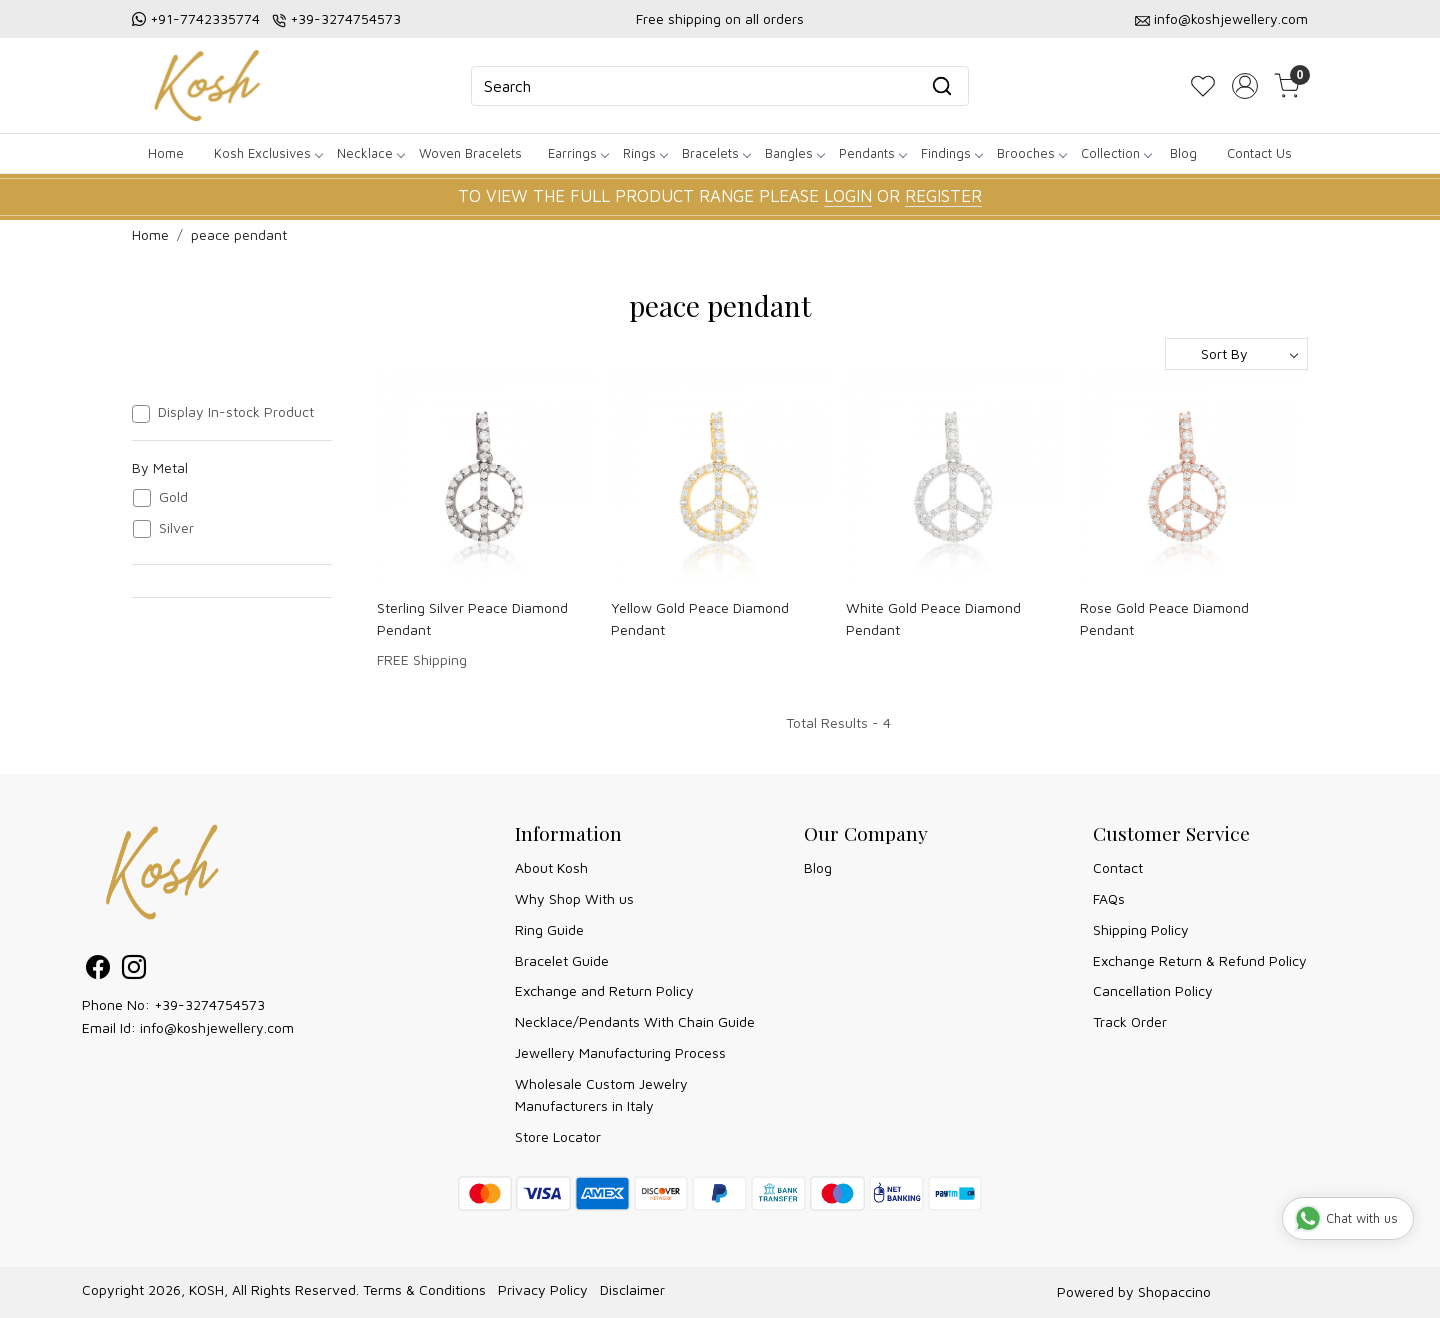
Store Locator (558, 1136)
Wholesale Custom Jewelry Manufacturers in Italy (601, 1094)
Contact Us (1259, 153)
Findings (951, 153)
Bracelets (716, 153)
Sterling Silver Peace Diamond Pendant (472, 618)
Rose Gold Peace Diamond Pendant (1164, 618)
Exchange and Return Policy (604, 990)
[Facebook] (98, 970)
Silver (176, 528)
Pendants (872, 153)
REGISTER (943, 196)
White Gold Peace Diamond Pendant (933, 618)
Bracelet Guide (562, 960)
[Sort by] (1236, 354)
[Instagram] (134, 970)
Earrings (578, 153)
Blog (1183, 153)
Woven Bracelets (470, 153)
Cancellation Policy (1153, 990)
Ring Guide (549, 929)
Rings (645, 153)
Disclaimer (632, 1289)
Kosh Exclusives (268, 153)
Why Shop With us (574, 898)
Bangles (794, 153)
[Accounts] (1245, 86)
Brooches (1031, 153)
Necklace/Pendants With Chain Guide (635, 1021)
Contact (1118, 867)
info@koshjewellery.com (1231, 18)
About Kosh (551, 867)
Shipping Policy (1141, 929)
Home (166, 153)
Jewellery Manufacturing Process (620, 1052)
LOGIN (848, 196)
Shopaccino (1174, 1291)
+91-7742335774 (205, 18)
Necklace (370, 153)
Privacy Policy (543, 1289)
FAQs (1109, 898)
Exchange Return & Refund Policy (1200, 960)
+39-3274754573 (345, 18)
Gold (173, 497)
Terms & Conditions (424, 1289)
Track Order (1130, 1021)
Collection (1116, 153)
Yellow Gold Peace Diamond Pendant (700, 618)
